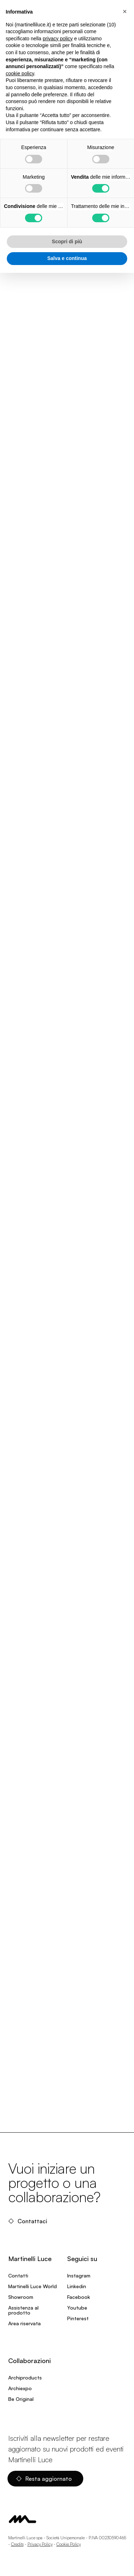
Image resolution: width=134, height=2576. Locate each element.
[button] (124, 11)
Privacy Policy (40, 2544)
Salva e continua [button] (66, 258)
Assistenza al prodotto (23, 2310)
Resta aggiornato (44, 2478)
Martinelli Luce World (32, 2286)
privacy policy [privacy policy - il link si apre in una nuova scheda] (58, 38)
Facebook (78, 2297)
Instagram (78, 2275)
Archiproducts (25, 2377)
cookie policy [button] (20, 73)
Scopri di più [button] (67, 241)
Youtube (77, 2308)
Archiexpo (20, 2388)
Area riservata (24, 2323)
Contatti (18, 2275)
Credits (17, 2544)
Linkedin (76, 2286)
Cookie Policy (68, 2544)
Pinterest (78, 2318)
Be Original (21, 2399)
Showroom (20, 2297)
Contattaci (27, 2221)
